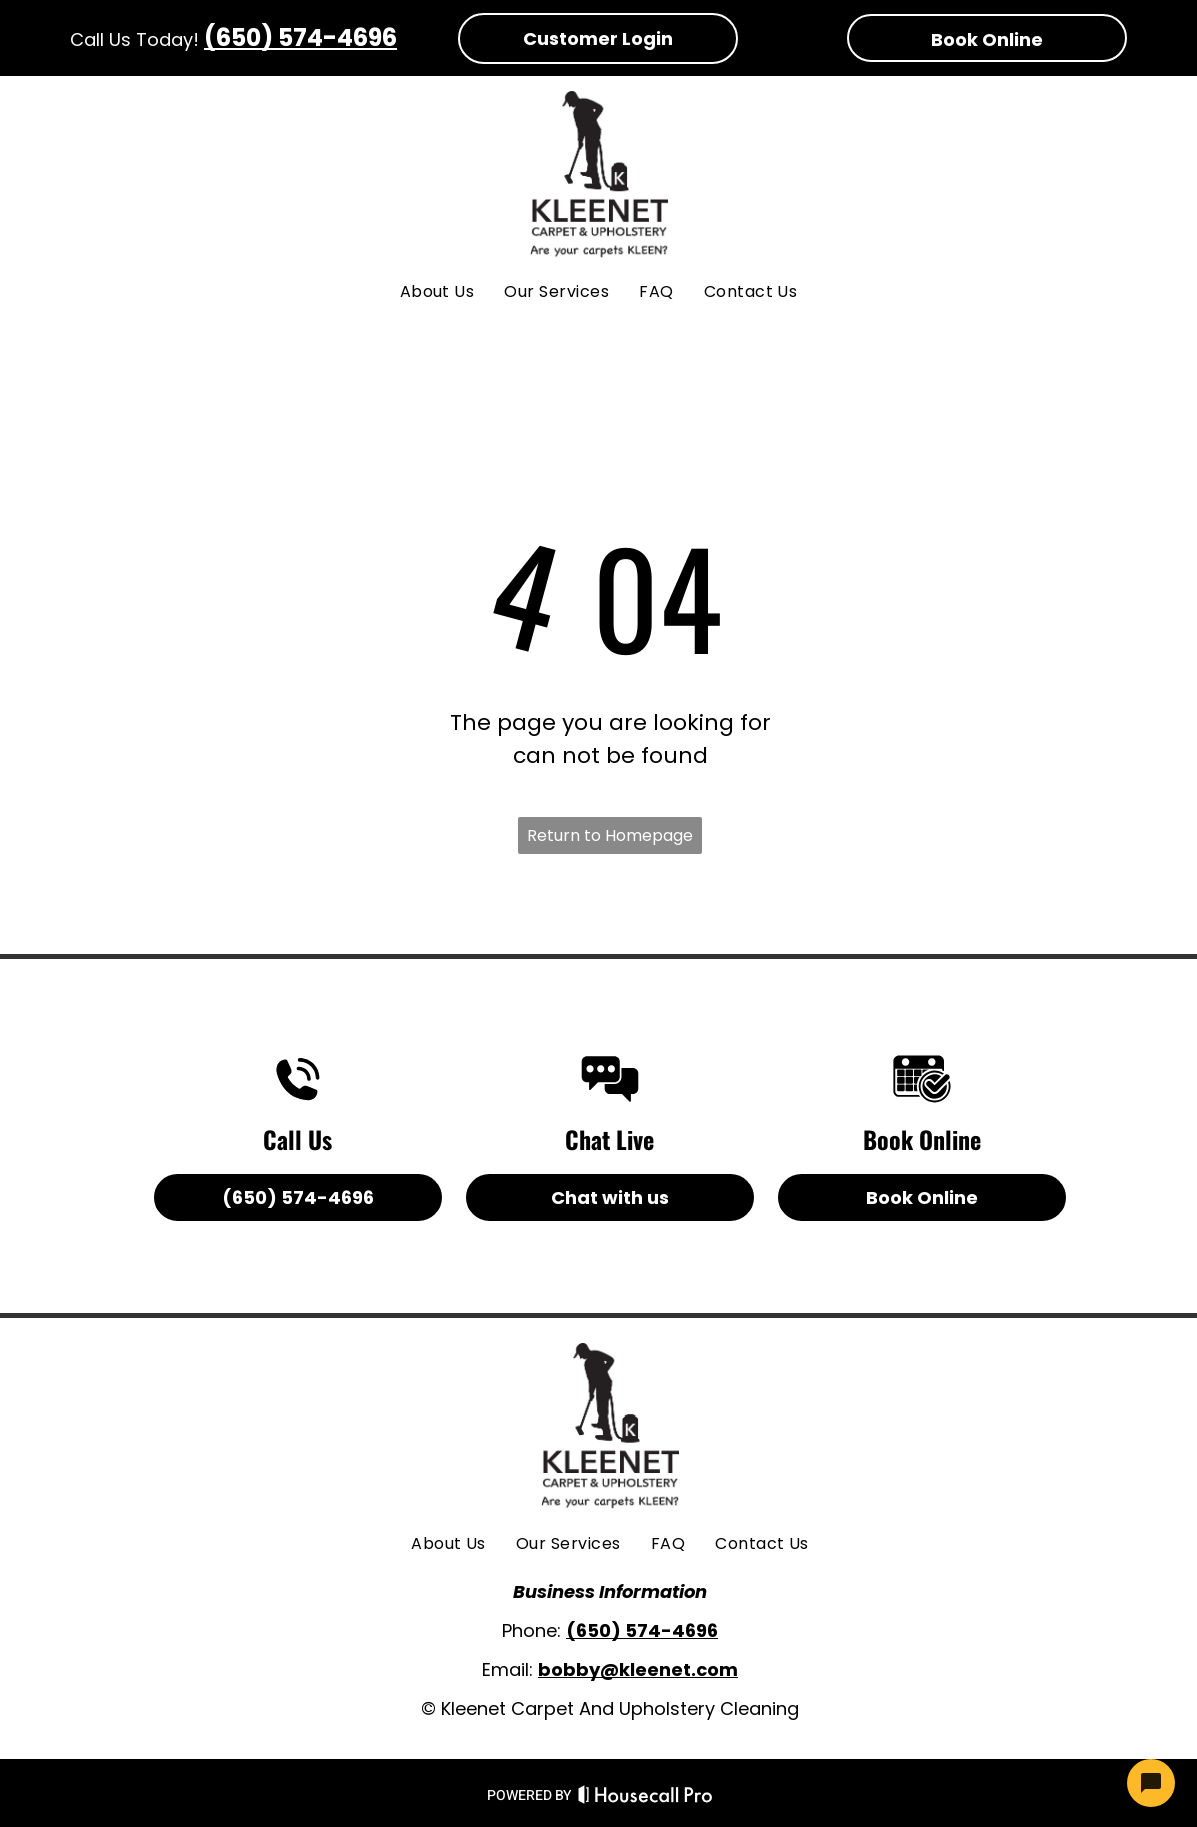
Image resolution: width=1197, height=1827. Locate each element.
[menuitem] (437, 292)
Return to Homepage (610, 835)
